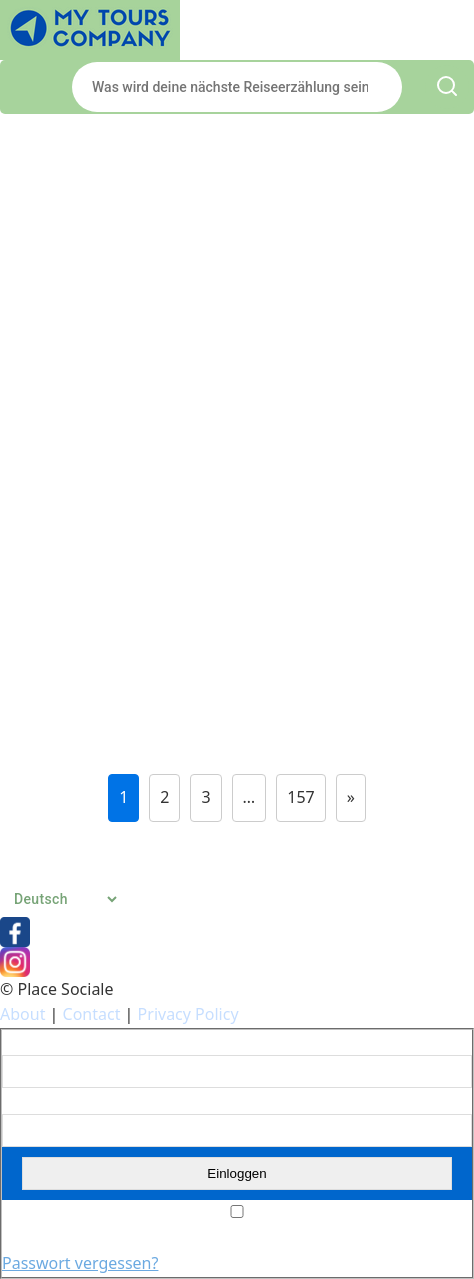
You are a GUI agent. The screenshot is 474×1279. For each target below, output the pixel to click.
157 (300, 797)
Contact (92, 1014)
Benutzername (47, 1043)
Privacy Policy (188, 1014)
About (22, 1014)
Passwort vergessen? (80, 1263)
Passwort (30, 1101)
